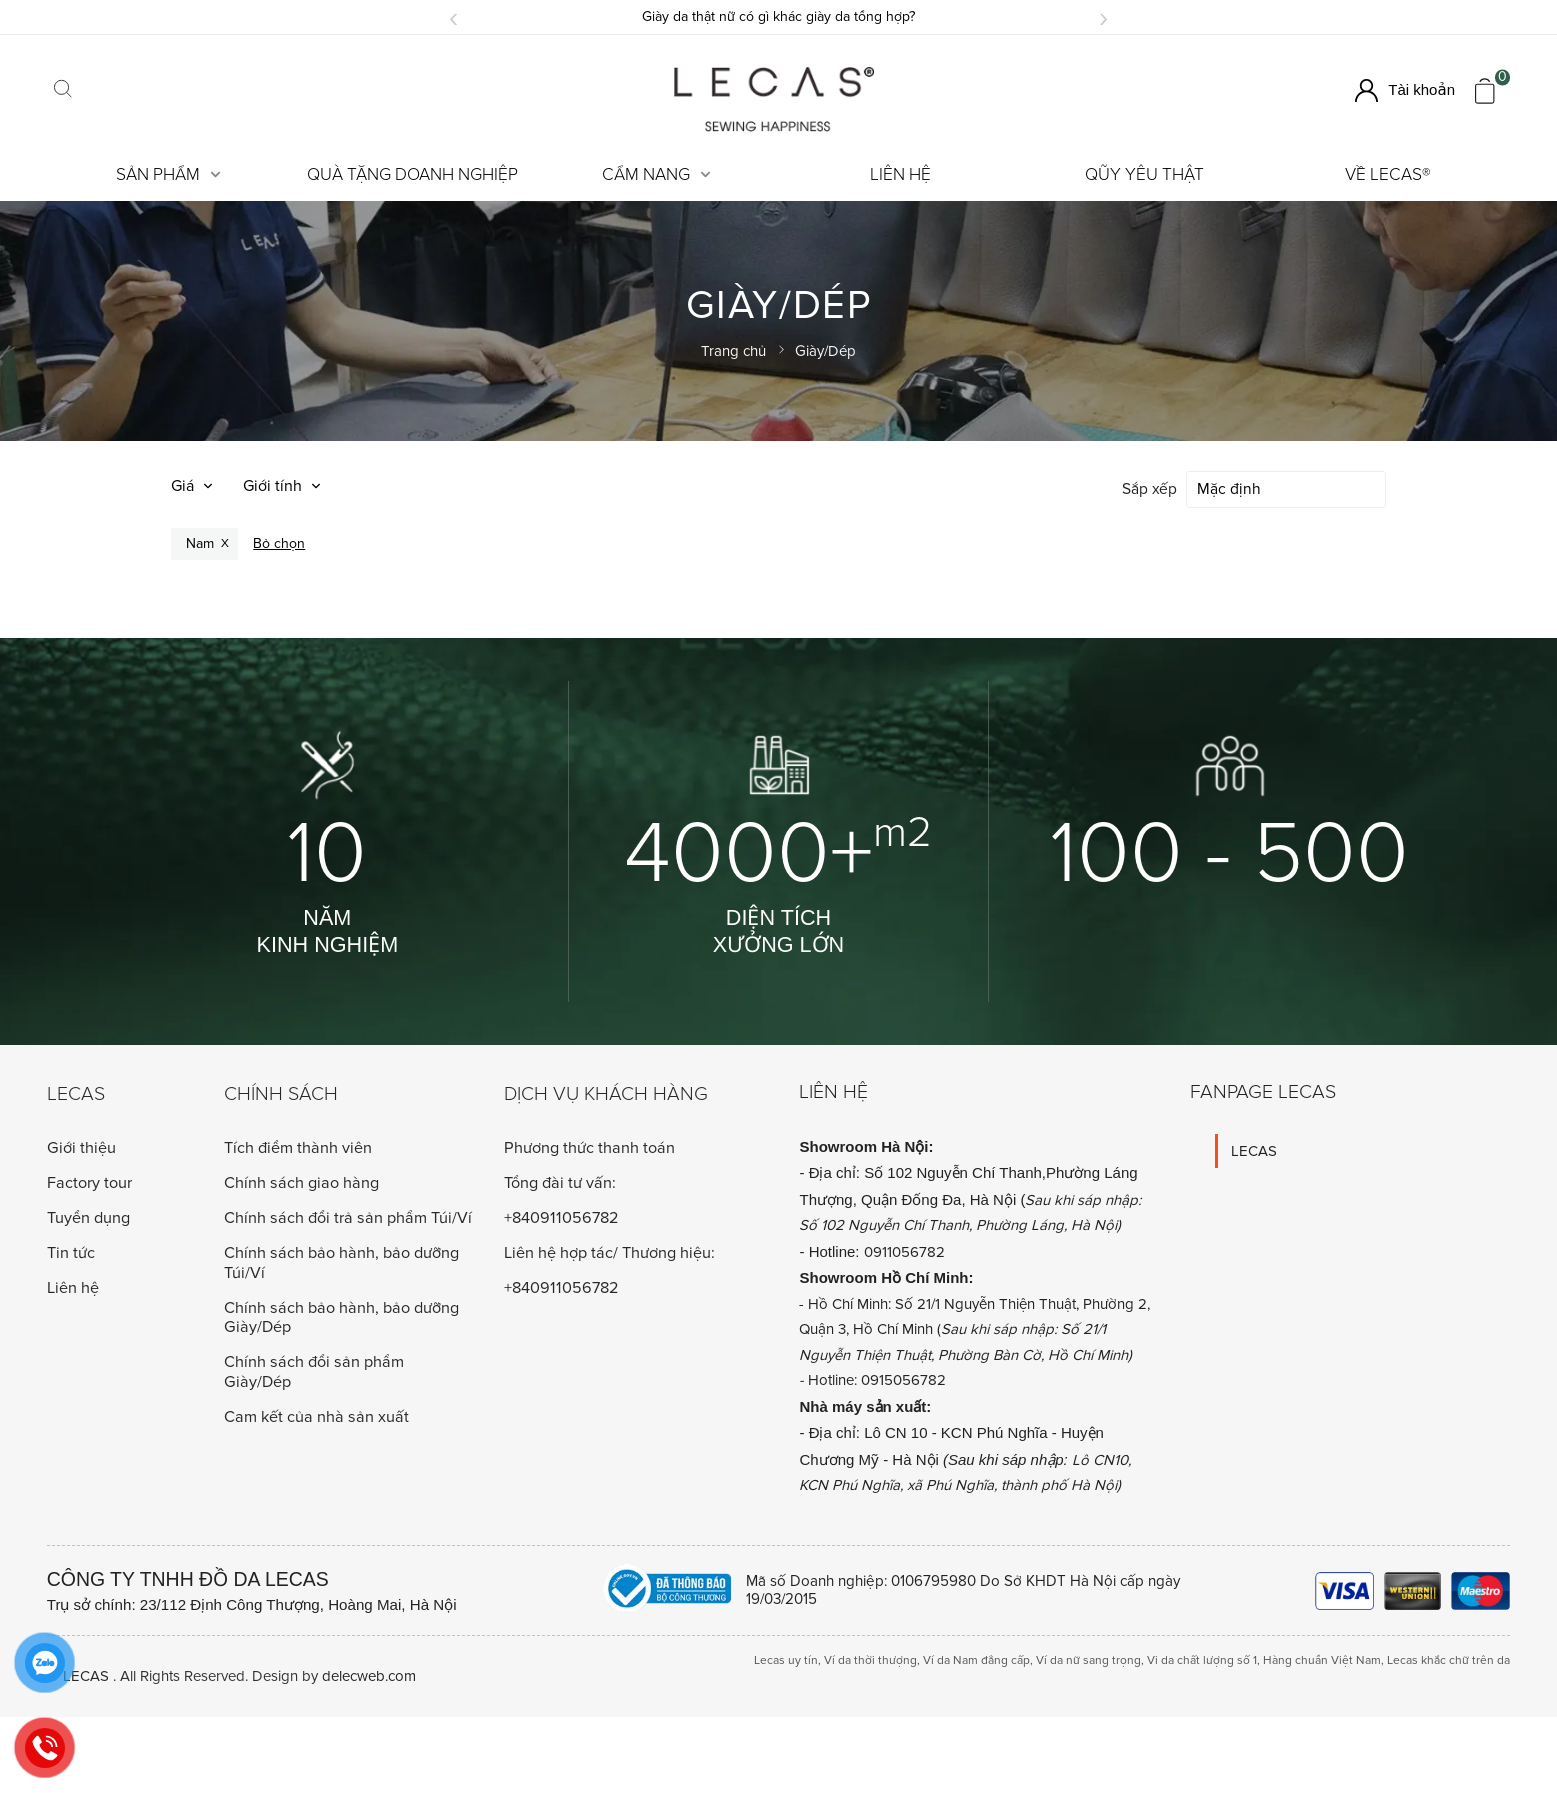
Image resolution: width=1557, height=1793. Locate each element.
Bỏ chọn (279, 541)
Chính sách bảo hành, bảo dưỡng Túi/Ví (341, 1260)
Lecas (76, 1092)
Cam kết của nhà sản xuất (316, 1415)
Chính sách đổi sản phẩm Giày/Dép (314, 1369)
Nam (200, 541)
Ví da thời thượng (870, 1658)
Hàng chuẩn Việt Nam (1322, 1658)
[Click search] (63, 91)
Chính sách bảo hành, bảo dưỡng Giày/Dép (341, 1315)
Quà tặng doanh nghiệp (412, 174)
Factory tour (89, 1181)
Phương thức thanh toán (589, 1146)
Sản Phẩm (168, 174)
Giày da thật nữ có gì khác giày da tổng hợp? (778, 16)
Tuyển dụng (88, 1216)
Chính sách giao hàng (301, 1181)
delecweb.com (369, 1674)
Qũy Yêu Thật (1144, 174)
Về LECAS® (1388, 174)
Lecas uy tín (786, 1658)
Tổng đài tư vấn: (560, 1181)
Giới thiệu (81, 1146)
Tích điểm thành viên (298, 1146)
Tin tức (71, 1251)
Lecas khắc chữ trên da (1448, 1658)
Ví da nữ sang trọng (1088, 1658)
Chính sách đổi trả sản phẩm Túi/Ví (348, 1216)
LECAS (1254, 1149)
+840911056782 (561, 1216)
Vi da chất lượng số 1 (1202, 1658)
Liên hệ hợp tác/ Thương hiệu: (609, 1251)
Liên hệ (900, 174)
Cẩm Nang (656, 174)
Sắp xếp (1149, 488)
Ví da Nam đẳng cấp (976, 1658)
